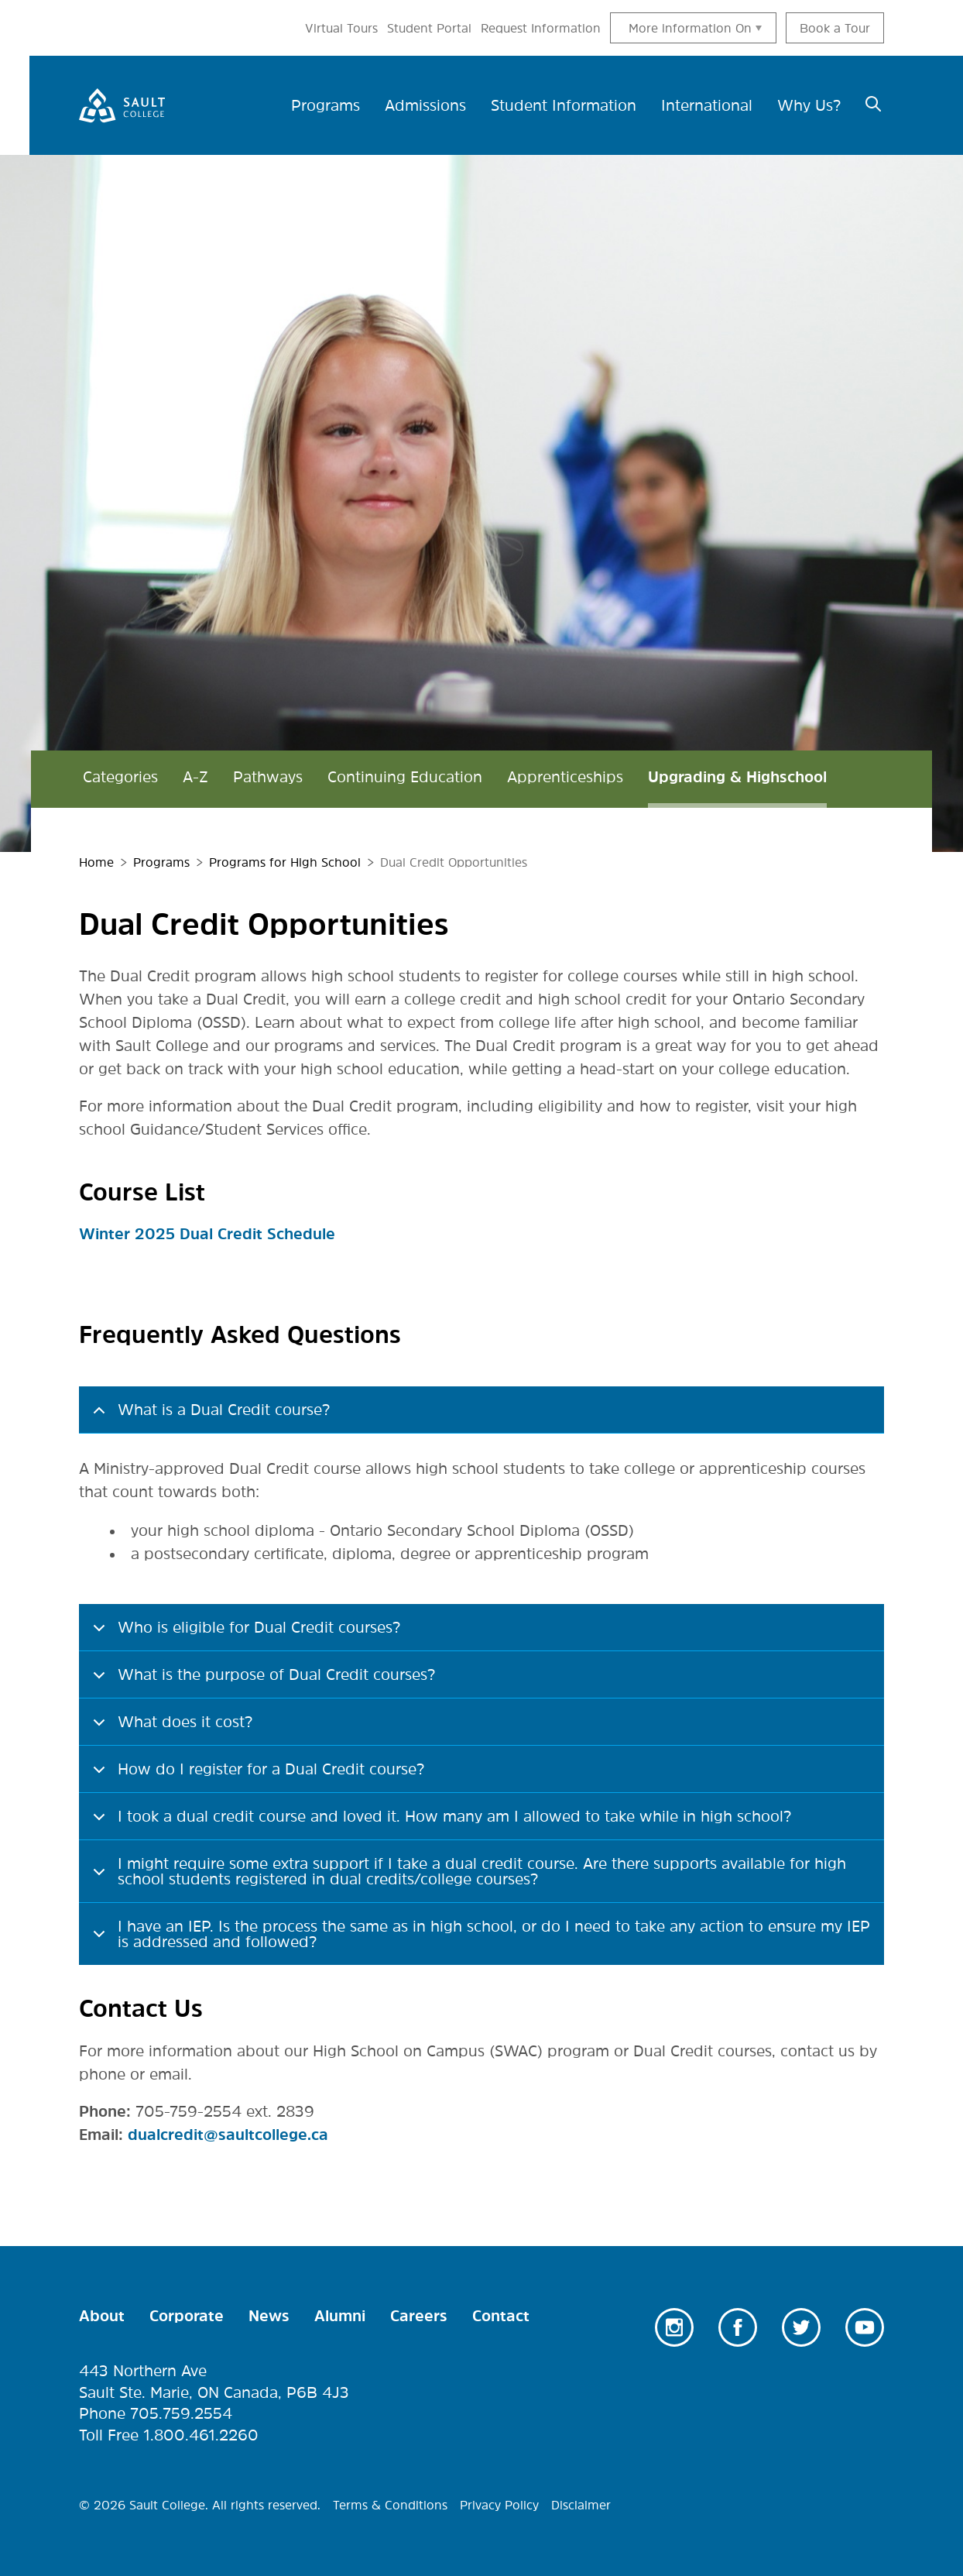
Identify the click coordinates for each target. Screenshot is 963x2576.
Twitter (801, 2327)
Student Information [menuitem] (563, 105)
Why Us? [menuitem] (809, 105)
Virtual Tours (341, 28)
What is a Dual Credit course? (208, 1417)
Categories (120, 777)
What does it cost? (169, 1729)
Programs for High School (285, 863)
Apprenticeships (565, 777)
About (102, 2316)
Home (96, 863)
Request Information (541, 28)
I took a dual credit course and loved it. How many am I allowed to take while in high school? (439, 1823)
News (269, 2316)
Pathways (268, 777)
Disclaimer (581, 2505)
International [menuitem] (706, 105)
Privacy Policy (499, 2505)
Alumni (339, 2316)
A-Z (195, 777)
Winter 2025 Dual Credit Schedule (207, 1234)
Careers (418, 2316)
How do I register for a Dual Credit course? (255, 1776)
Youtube (864, 2327)
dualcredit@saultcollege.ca (228, 2134)
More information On (690, 28)
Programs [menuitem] (325, 105)
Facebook (737, 2327)
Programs (161, 863)
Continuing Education (404, 777)
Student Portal (429, 28)
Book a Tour (835, 28)
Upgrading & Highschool (737, 777)
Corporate (186, 2316)
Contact (500, 2316)
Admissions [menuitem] (425, 105)
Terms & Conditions (390, 2505)
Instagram (674, 2327)
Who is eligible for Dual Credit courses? (243, 1634)
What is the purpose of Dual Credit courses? (261, 1682)
